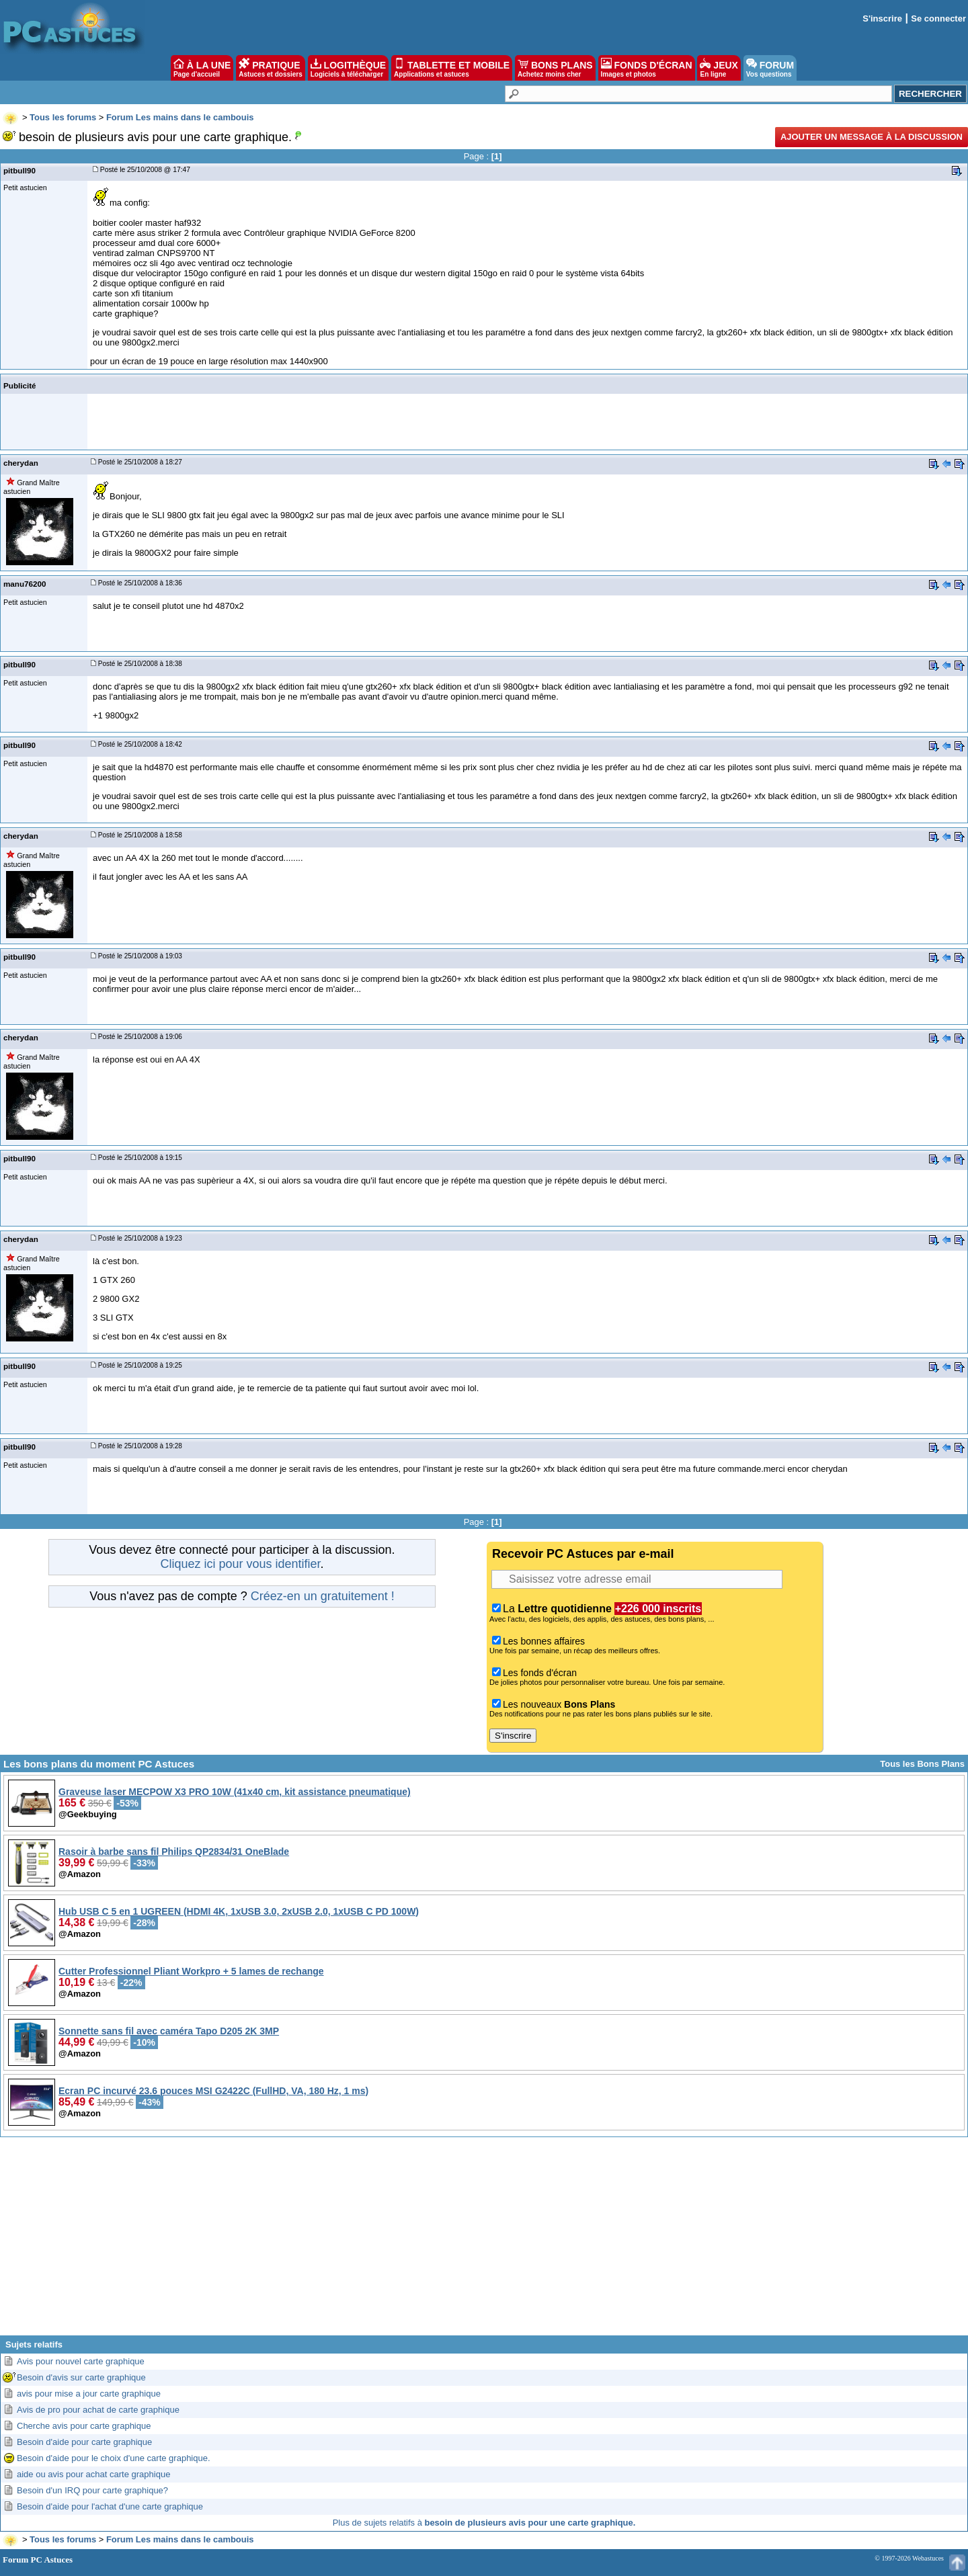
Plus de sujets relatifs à (484, 2523)
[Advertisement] (484, 2241)
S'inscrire (882, 18)
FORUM (770, 68)
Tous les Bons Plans (922, 1764)
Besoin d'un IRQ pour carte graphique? (92, 2490)
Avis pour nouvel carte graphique (81, 2361)
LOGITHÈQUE (348, 68)
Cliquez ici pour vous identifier (240, 1564)
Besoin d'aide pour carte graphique (84, 2442)
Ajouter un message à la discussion (871, 137)
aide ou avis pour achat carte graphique (93, 2474)
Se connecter (938, 18)
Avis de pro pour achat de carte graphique (98, 2410)
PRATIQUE (270, 68)
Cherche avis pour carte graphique (84, 2426)
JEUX (718, 68)
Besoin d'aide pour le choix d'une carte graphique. (113, 2458)
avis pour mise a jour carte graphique (89, 2393)
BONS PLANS (555, 68)
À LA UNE (202, 68)
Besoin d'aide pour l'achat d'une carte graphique (110, 2506)
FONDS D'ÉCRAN (646, 68)
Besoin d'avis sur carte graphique (81, 2377)
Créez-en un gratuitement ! (323, 1596)
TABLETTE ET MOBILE (452, 68)
